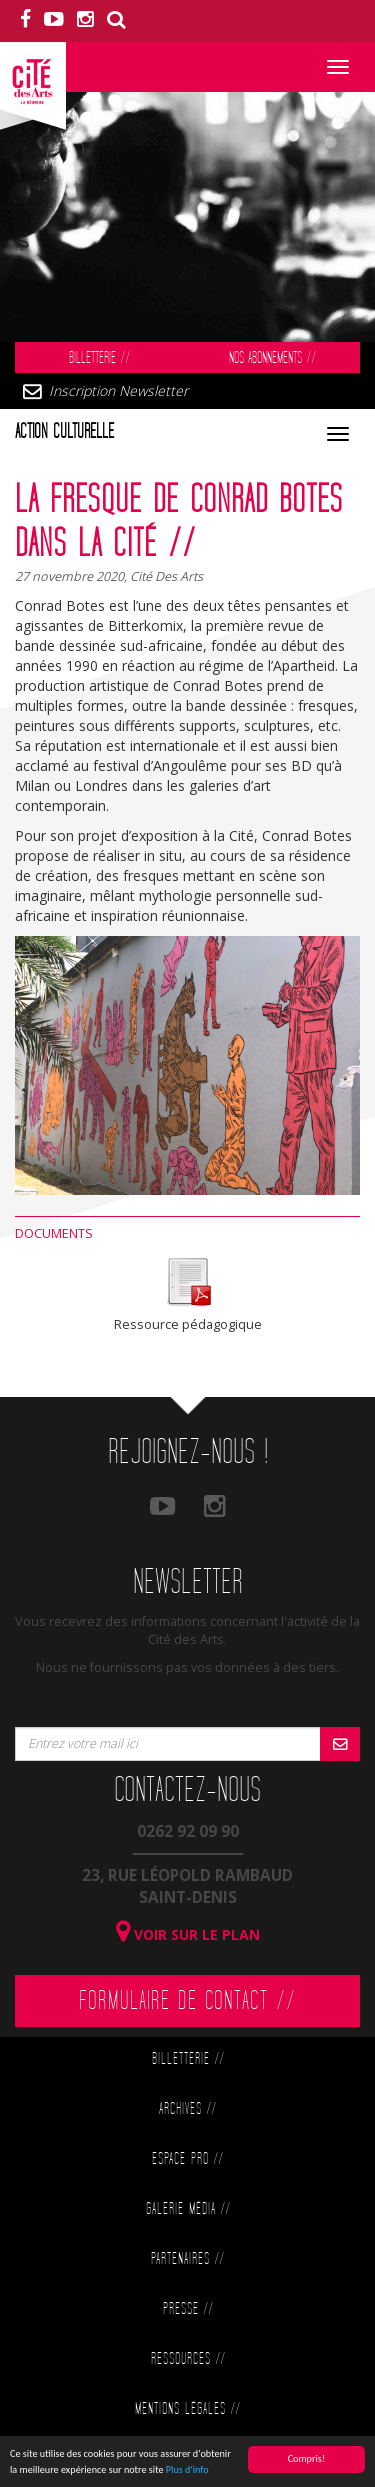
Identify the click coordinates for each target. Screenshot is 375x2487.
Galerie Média (188, 2209)
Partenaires (187, 2259)
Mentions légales (187, 2409)
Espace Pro (187, 2159)
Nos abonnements (272, 358)
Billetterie (99, 358)
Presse (188, 2309)
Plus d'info (187, 2470)
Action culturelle (64, 432)
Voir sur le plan (188, 1934)
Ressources (188, 2359)
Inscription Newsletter (118, 390)
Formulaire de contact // (187, 2001)
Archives (187, 2109)
